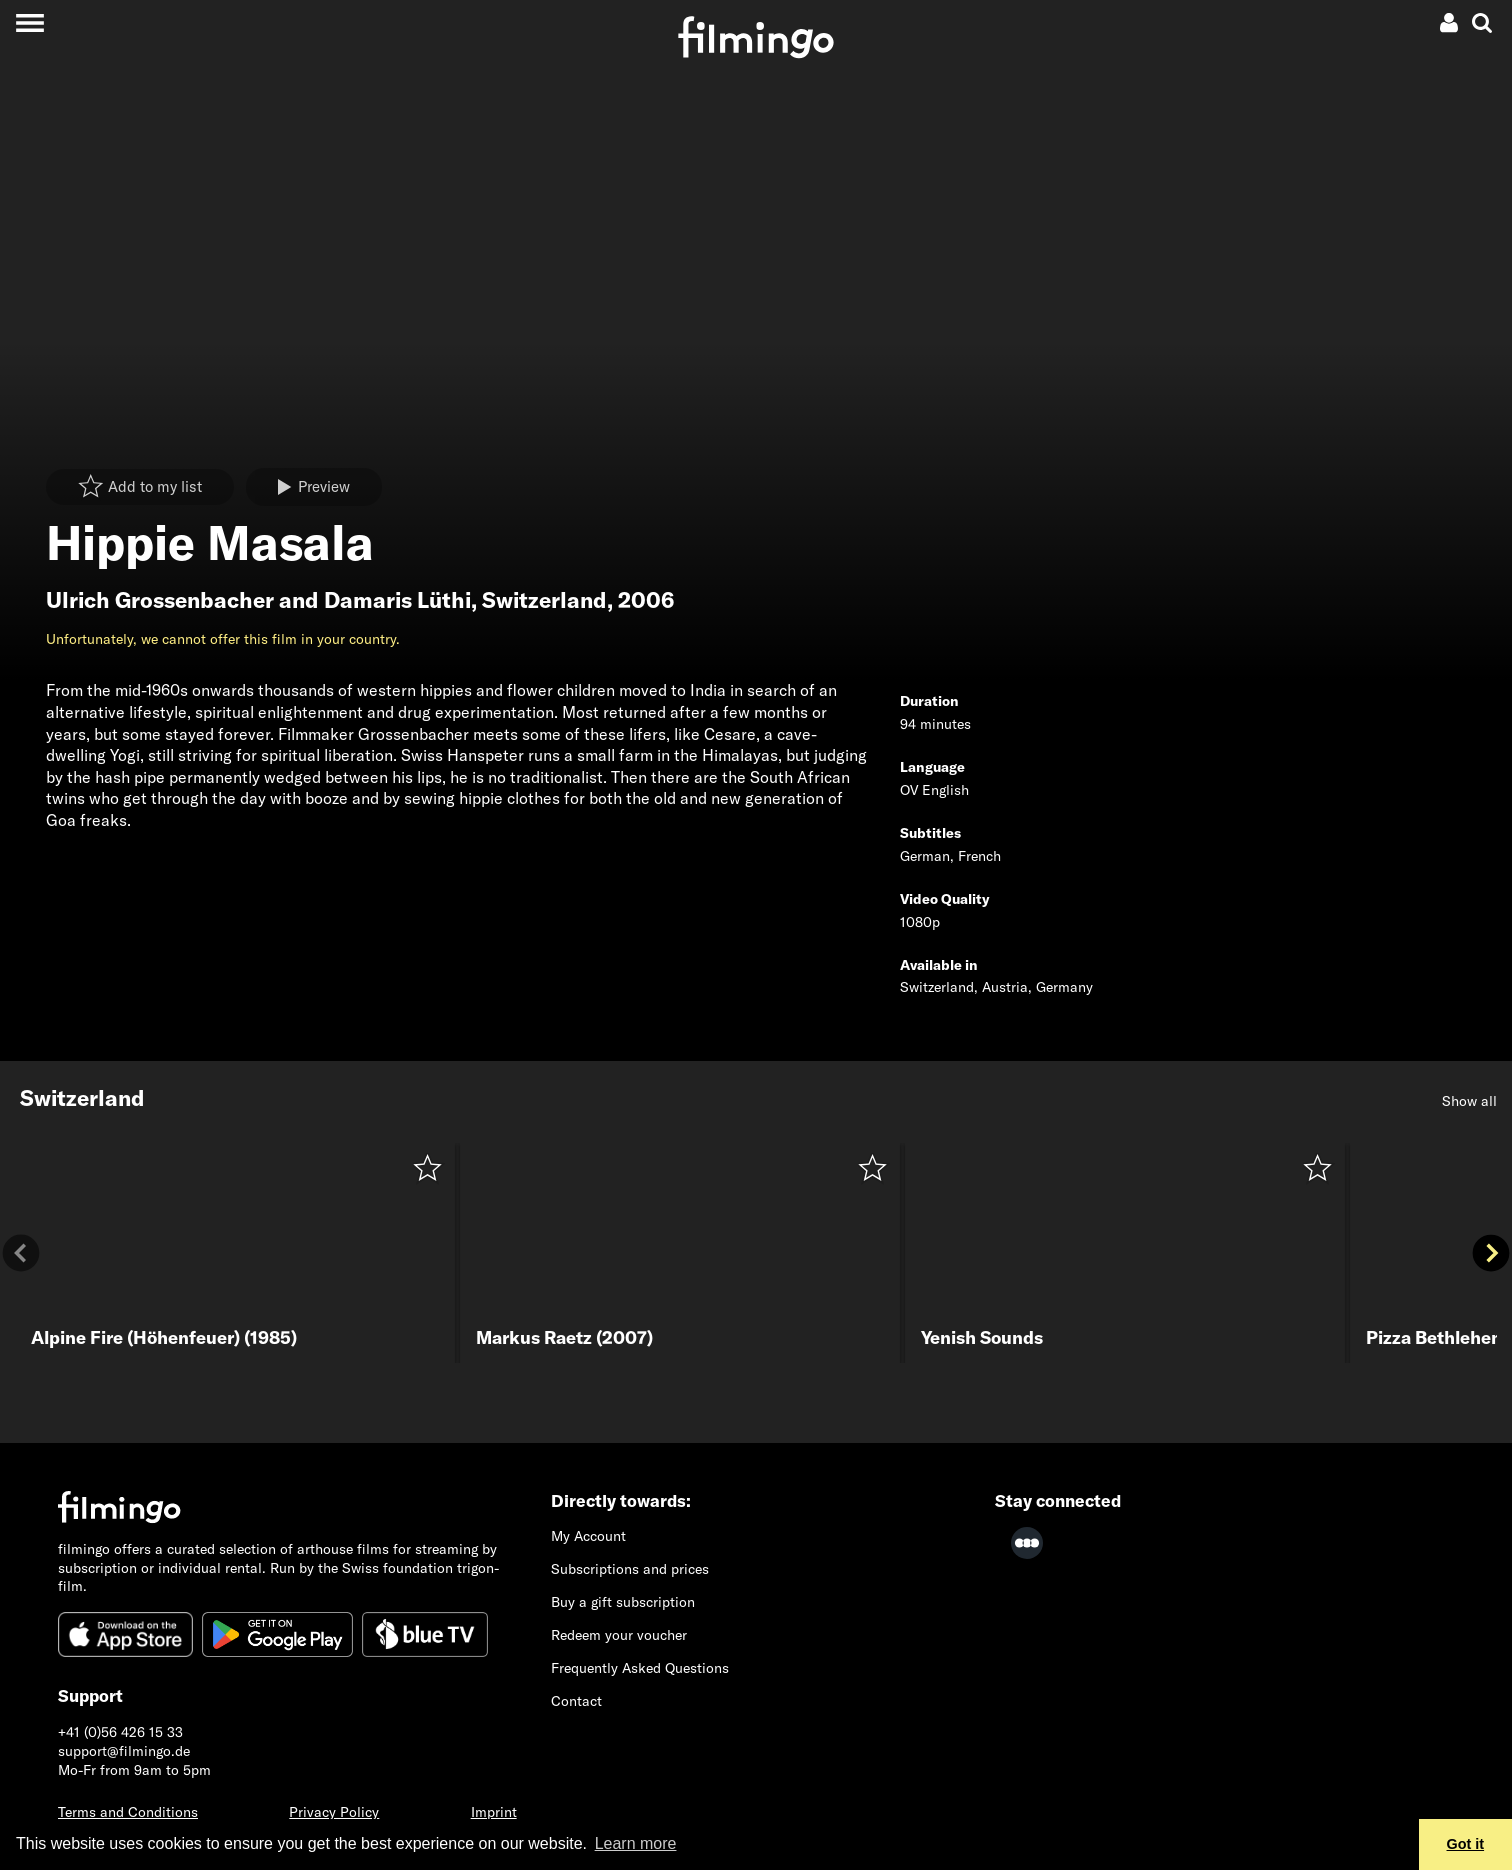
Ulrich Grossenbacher (160, 600)
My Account (588, 1536)
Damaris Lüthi (397, 600)
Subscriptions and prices (630, 1569)
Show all (1469, 1101)
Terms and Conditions (128, 1812)
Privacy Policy (334, 1812)
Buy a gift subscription (623, 1602)
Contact (576, 1701)
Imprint (494, 1812)
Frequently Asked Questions (640, 1668)
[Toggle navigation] (29, 22)
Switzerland (544, 600)
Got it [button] (1466, 1844)
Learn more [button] (636, 1843)
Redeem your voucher (619, 1635)
